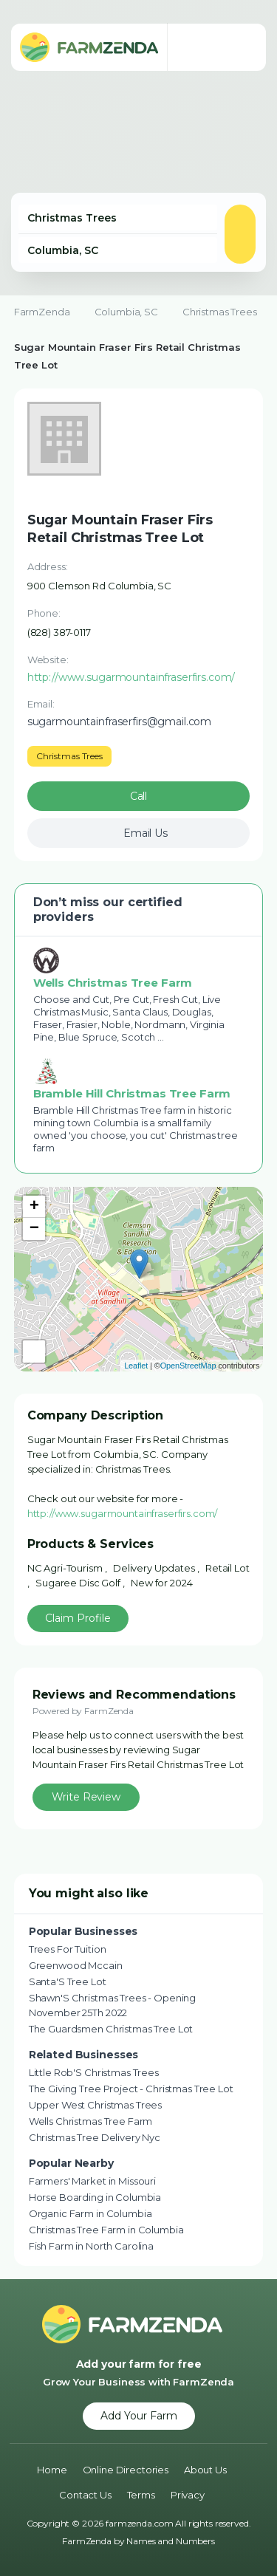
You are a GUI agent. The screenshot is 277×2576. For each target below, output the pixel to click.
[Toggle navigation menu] (240, 47)
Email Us (145, 833)
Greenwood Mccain (76, 1965)
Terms (141, 2495)
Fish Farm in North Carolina (91, 2246)
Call (138, 796)
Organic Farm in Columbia (90, 2213)
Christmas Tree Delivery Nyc (94, 2137)
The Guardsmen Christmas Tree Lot (111, 2029)
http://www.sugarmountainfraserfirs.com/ (122, 1513)
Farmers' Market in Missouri (92, 2181)
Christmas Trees (219, 312)
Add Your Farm (138, 2415)
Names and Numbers (170, 2540)
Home (51, 2470)
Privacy (188, 2495)
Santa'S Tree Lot (67, 1981)
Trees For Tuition (67, 1949)
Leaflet (136, 1365)
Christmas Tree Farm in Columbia (106, 2230)
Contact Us (85, 2495)
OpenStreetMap (188, 1365)
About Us (205, 2470)
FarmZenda (42, 312)
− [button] (34, 1229)
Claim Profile (78, 1618)
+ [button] (34, 1207)
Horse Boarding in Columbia (95, 2197)
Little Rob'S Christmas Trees (94, 2072)
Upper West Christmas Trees (95, 2105)
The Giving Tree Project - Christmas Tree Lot (131, 2088)
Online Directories (125, 2470)
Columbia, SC (126, 312)
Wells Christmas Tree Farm (91, 2121)
